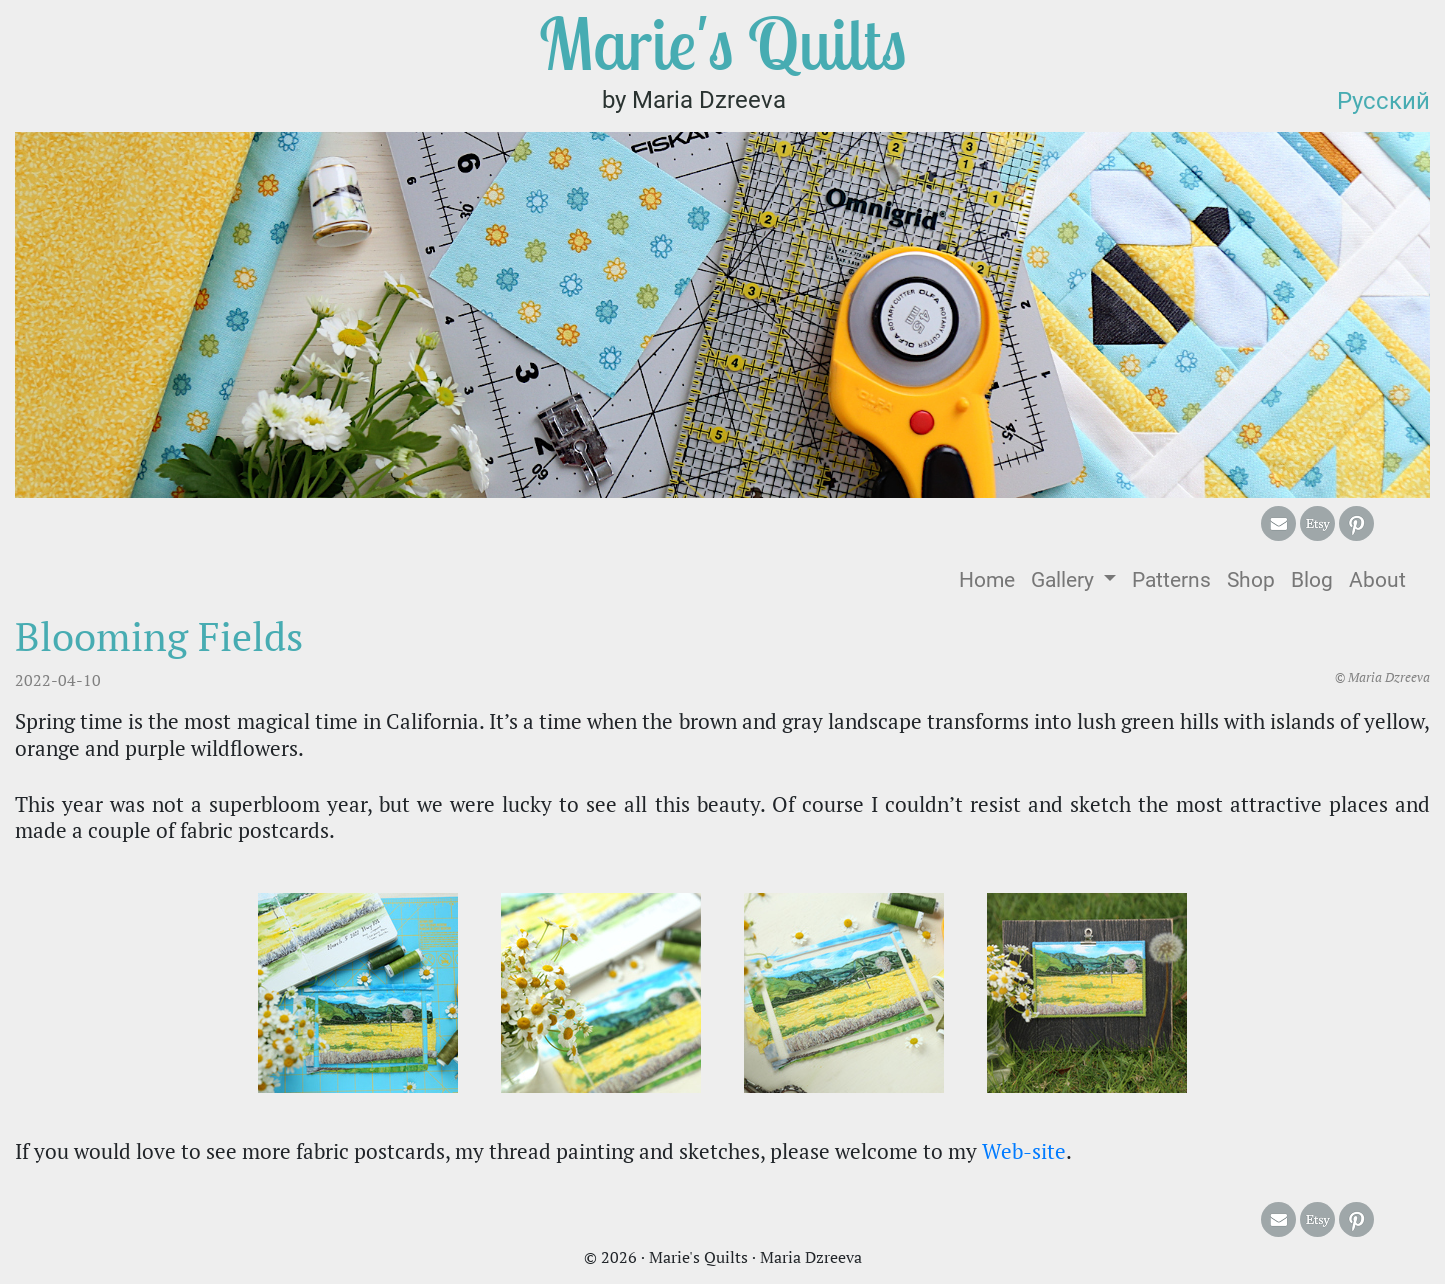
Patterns (1171, 580)
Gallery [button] (1065, 580)
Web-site (1024, 1151)
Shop (1251, 580)
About (1377, 580)
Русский (1383, 101)
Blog (1312, 580)
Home (991, 578)
